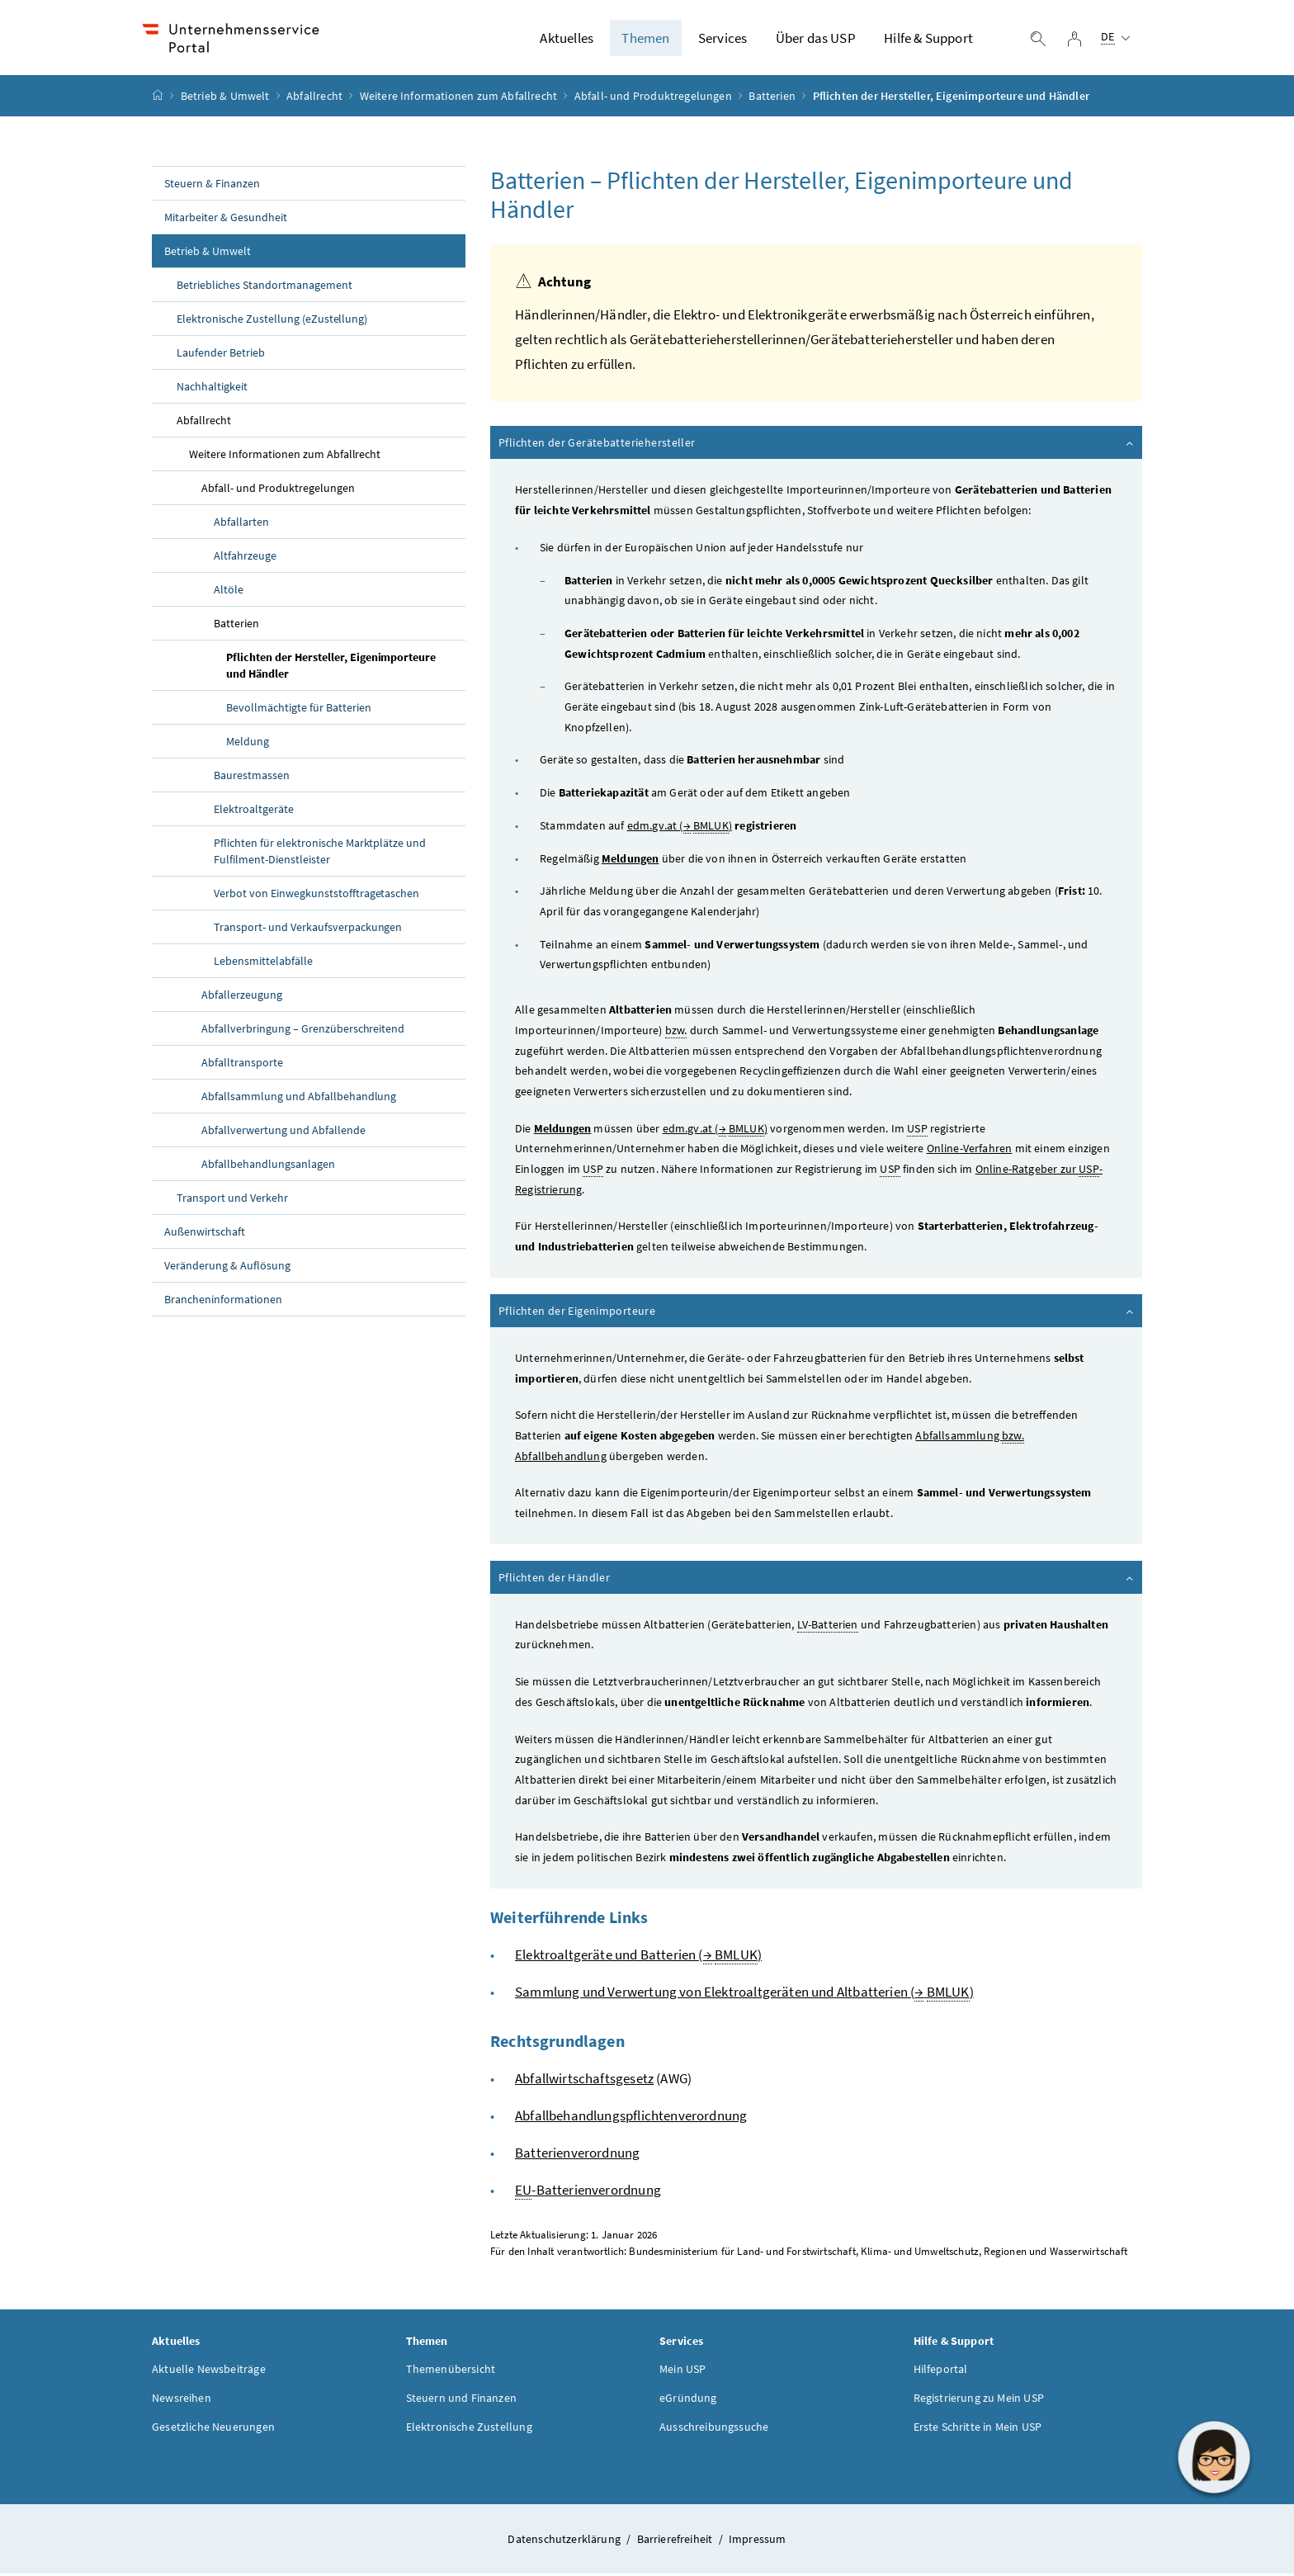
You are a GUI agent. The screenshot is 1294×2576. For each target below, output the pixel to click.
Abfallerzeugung (241, 997)
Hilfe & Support (928, 39)
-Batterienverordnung (588, 2192)
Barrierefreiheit (676, 2540)
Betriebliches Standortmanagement (264, 287)
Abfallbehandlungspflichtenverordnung (631, 2118)
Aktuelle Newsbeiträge (209, 2370)
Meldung (247, 743)
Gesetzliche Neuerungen (213, 2428)
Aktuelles (566, 39)
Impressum (757, 2540)
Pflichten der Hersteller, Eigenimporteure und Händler (331, 667)
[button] (1214, 2457)
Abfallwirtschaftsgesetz (584, 2081)
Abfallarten (241, 524)
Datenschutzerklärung (565, 2540)
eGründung (688, 2399)
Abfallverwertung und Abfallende (283, 1132)
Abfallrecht (314, 98)
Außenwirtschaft (204, 1234)
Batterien (772, 98)
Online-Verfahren (970, 1150)
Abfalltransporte (242, 1064)
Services (722, 39)
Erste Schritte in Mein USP (978, 2428)
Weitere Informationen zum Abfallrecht (459, 98)
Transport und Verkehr (232, 1200)
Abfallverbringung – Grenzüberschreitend (302, 1030)
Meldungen (630, 860)
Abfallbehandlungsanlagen (268, 1166)
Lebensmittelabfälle (263, 963)
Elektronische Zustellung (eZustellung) (272, 321)
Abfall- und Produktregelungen (653, 98)
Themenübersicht (451, 2370)
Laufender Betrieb (221, 354)
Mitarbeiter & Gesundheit (225, 219)
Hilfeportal (941, 2370)
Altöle (228, 591)
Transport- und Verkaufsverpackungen (308, 929)
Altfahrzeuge (245, 558)
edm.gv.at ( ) (679, 828)
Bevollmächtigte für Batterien (298, 709)
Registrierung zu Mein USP (979, 2399)
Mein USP (682, 2370)
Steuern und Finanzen (461, 2399)
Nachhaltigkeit (212, 388)
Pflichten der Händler (817, 1579)
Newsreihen (181, 2399)
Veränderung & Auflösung (227, 1267)
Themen (645, 39)
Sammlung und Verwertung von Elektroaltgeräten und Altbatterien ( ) (744, 1994)
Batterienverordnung (577, 2155)
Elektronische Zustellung (469, 2428)
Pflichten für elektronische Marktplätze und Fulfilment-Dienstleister (320, 853)
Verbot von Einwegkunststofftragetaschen (316, 895)
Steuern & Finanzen (212, 185)
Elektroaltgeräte (254, 811)
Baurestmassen (252, 777)
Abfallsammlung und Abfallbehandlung (298, 1098)
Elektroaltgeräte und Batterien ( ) (638, 1957)
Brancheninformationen (223, 1301)
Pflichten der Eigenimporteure (817, 1313)
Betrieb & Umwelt (225, 98)
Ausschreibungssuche (713, 2428)
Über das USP (816, 39)
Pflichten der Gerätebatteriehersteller (817, 444)
